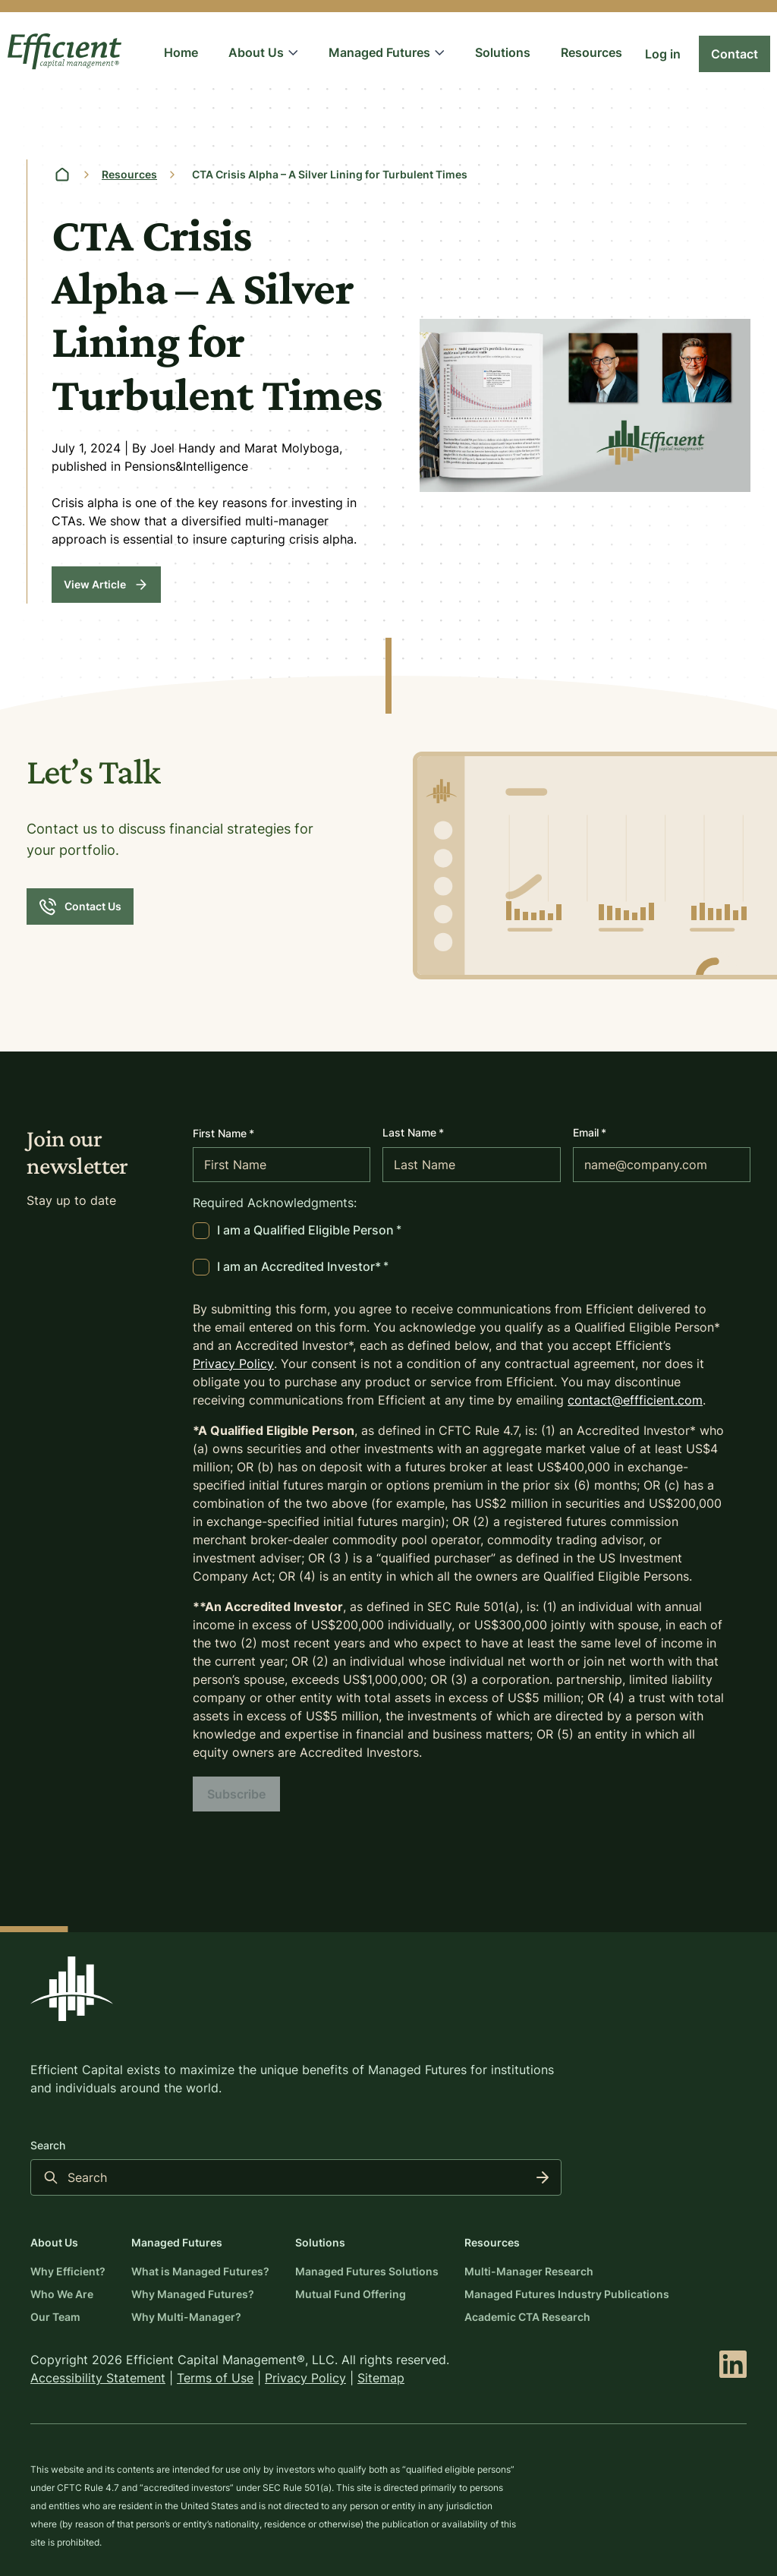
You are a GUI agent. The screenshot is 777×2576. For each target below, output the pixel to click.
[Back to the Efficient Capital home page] (71, 1988)
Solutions (502, 52)
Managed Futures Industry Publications (566, 2294)
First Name (223, 1133)
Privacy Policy (233, 1363)
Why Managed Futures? (192, 2294)
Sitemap (380, 2377)
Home (181, 52)
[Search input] (296, 2177)
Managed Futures (387, 52)
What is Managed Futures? (200, 2271)
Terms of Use (215, 2377)
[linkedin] (733, 2364)
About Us (263, 52)
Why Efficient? (67, 2271)
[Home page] (62, 175)
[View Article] (106, 584)
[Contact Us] (80, 906)
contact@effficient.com (635, 1400)
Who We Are (61, 2294)
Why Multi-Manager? (186, 2316)
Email (589, 1132)
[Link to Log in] (662, 54)
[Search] (542, 2177)
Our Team (55, 2316)
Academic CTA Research (527, 2316)
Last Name (413, 1132)
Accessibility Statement (97, 2377)
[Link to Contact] (734, 54)
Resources (591, 52)
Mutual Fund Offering (350, 2294)
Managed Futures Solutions (367, 2271)
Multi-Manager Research (528, 2271)
